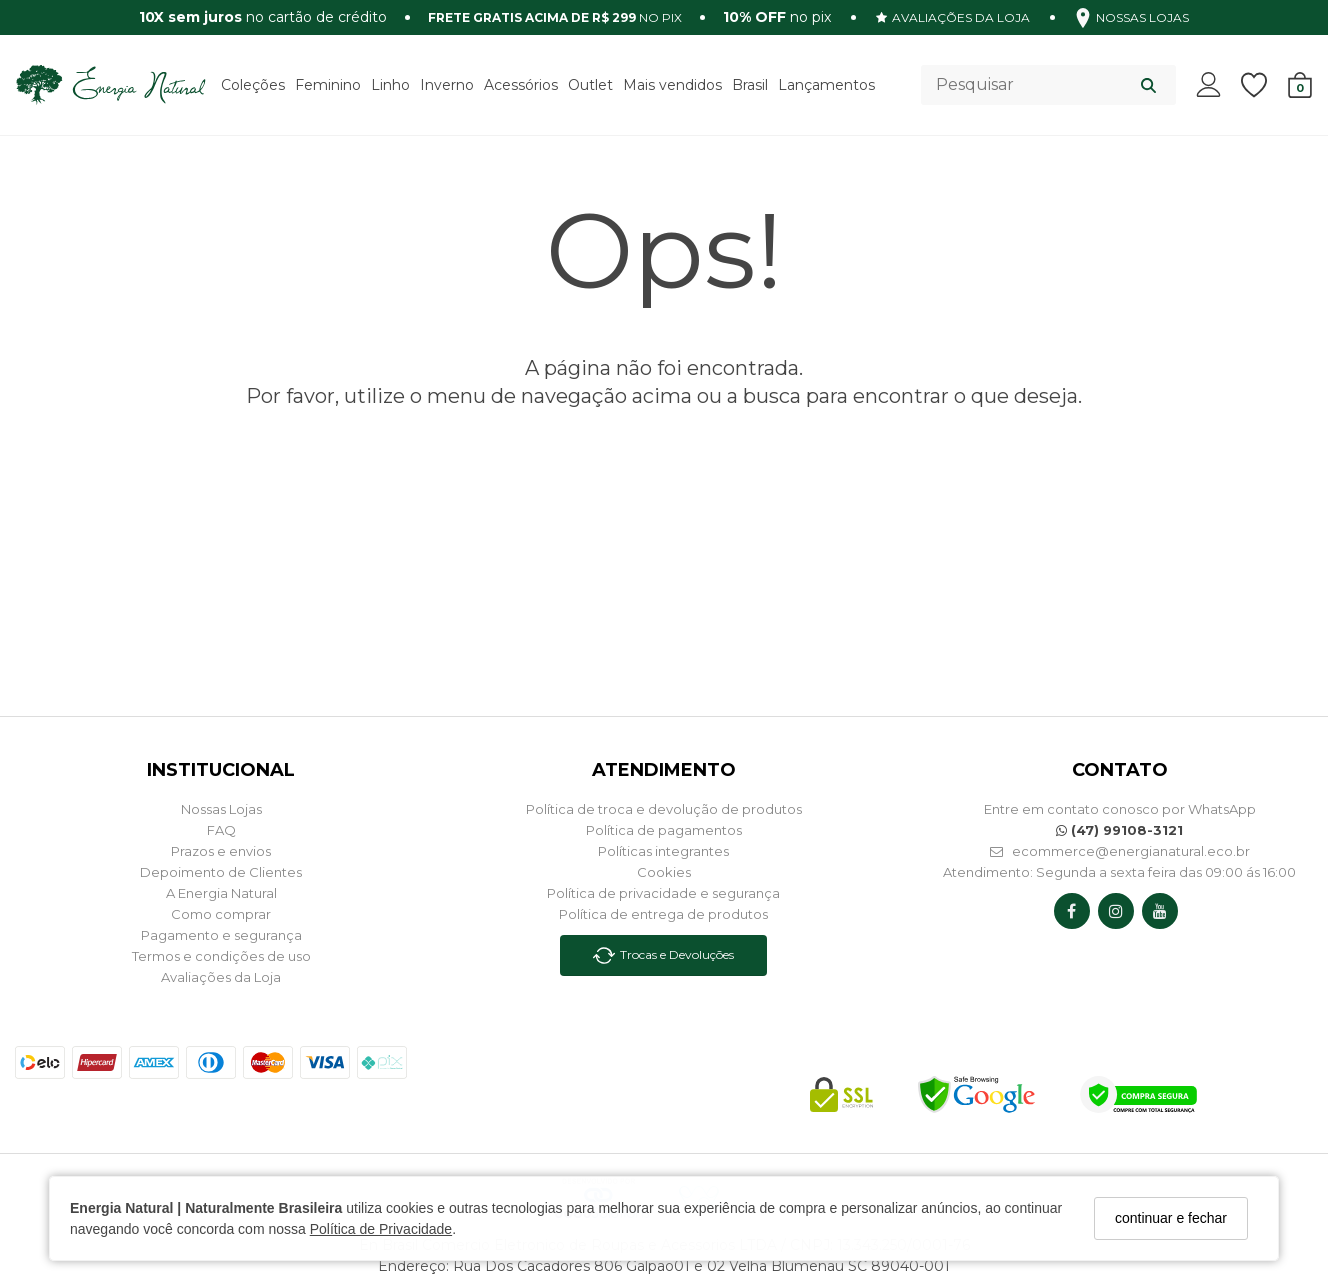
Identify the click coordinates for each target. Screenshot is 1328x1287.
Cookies (664, 872)
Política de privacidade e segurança (663, 893)
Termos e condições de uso (221, 956)
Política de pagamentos (664, 830)
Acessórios (521, 85)
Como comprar (221, 914)
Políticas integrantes (663, 851)
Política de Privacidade (381, 1229)
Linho (390, 85)
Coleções (253, 85)
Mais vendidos (672, 85)
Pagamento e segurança (221, 935)
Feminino (328, 85)
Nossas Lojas (221, 809)
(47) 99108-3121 (1119, 830)
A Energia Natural (221, 893)
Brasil (750, 85)
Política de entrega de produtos (663, 914)
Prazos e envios (221, 851)
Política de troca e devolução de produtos (664, 809)
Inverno (447, 85)
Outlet (590, 85)
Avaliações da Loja (221, 977)
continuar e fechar (1171, 1218)
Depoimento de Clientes (221, 872)
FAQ (221, 830)
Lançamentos (826, 85)
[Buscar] (1148, 85)
